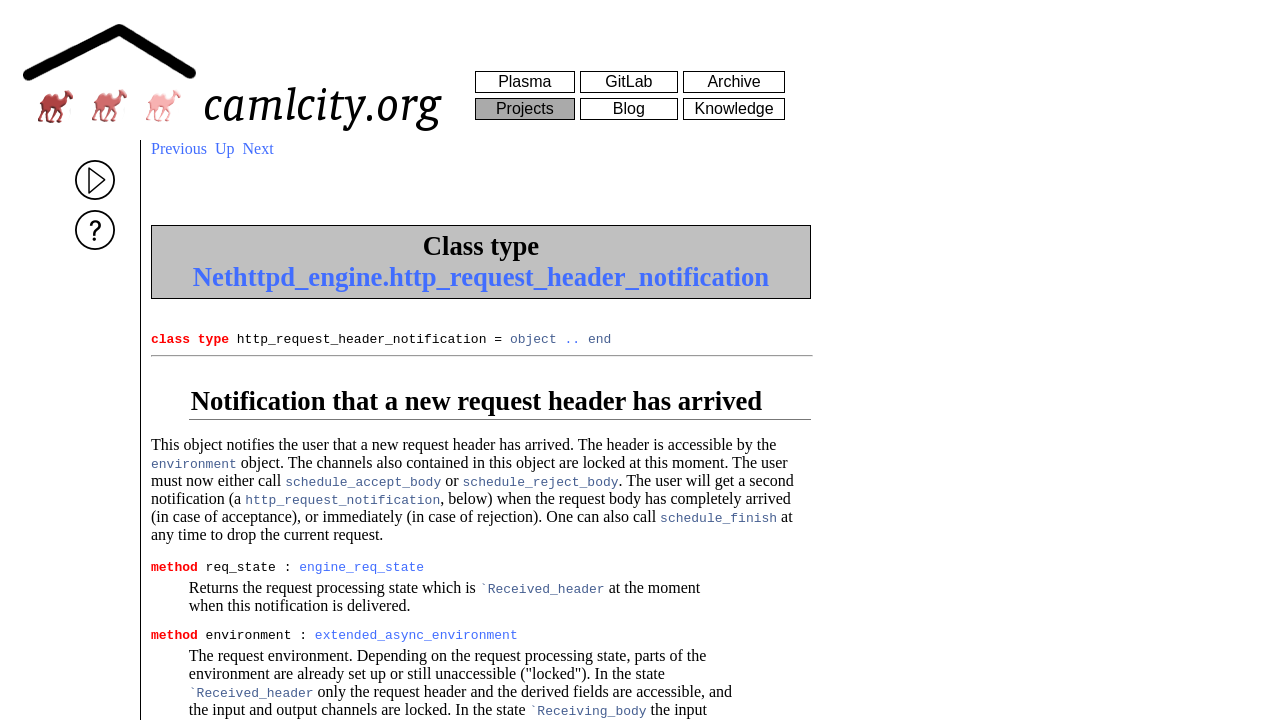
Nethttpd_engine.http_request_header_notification (481, 277)
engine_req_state (361, 572)
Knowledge (733, 108)
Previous (179, 148)
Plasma (524, 81)
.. (572, 341)
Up (225, 148)
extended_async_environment (416, 643)
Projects (525, 108)
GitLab (628, 81)
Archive (733, 81)
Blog (629, 108)
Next (258, 148)
